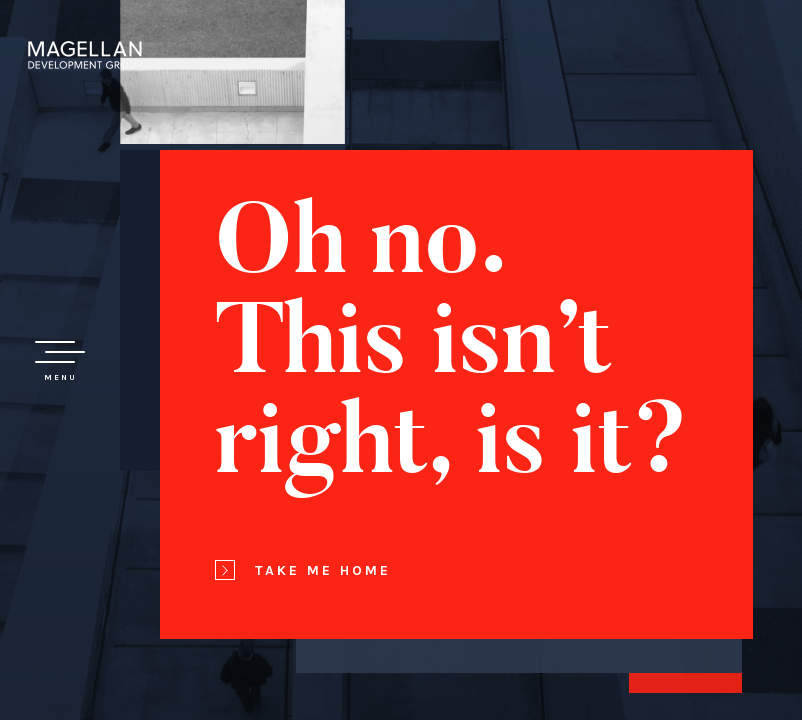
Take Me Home (303, 570)
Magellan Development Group (85, 55)
